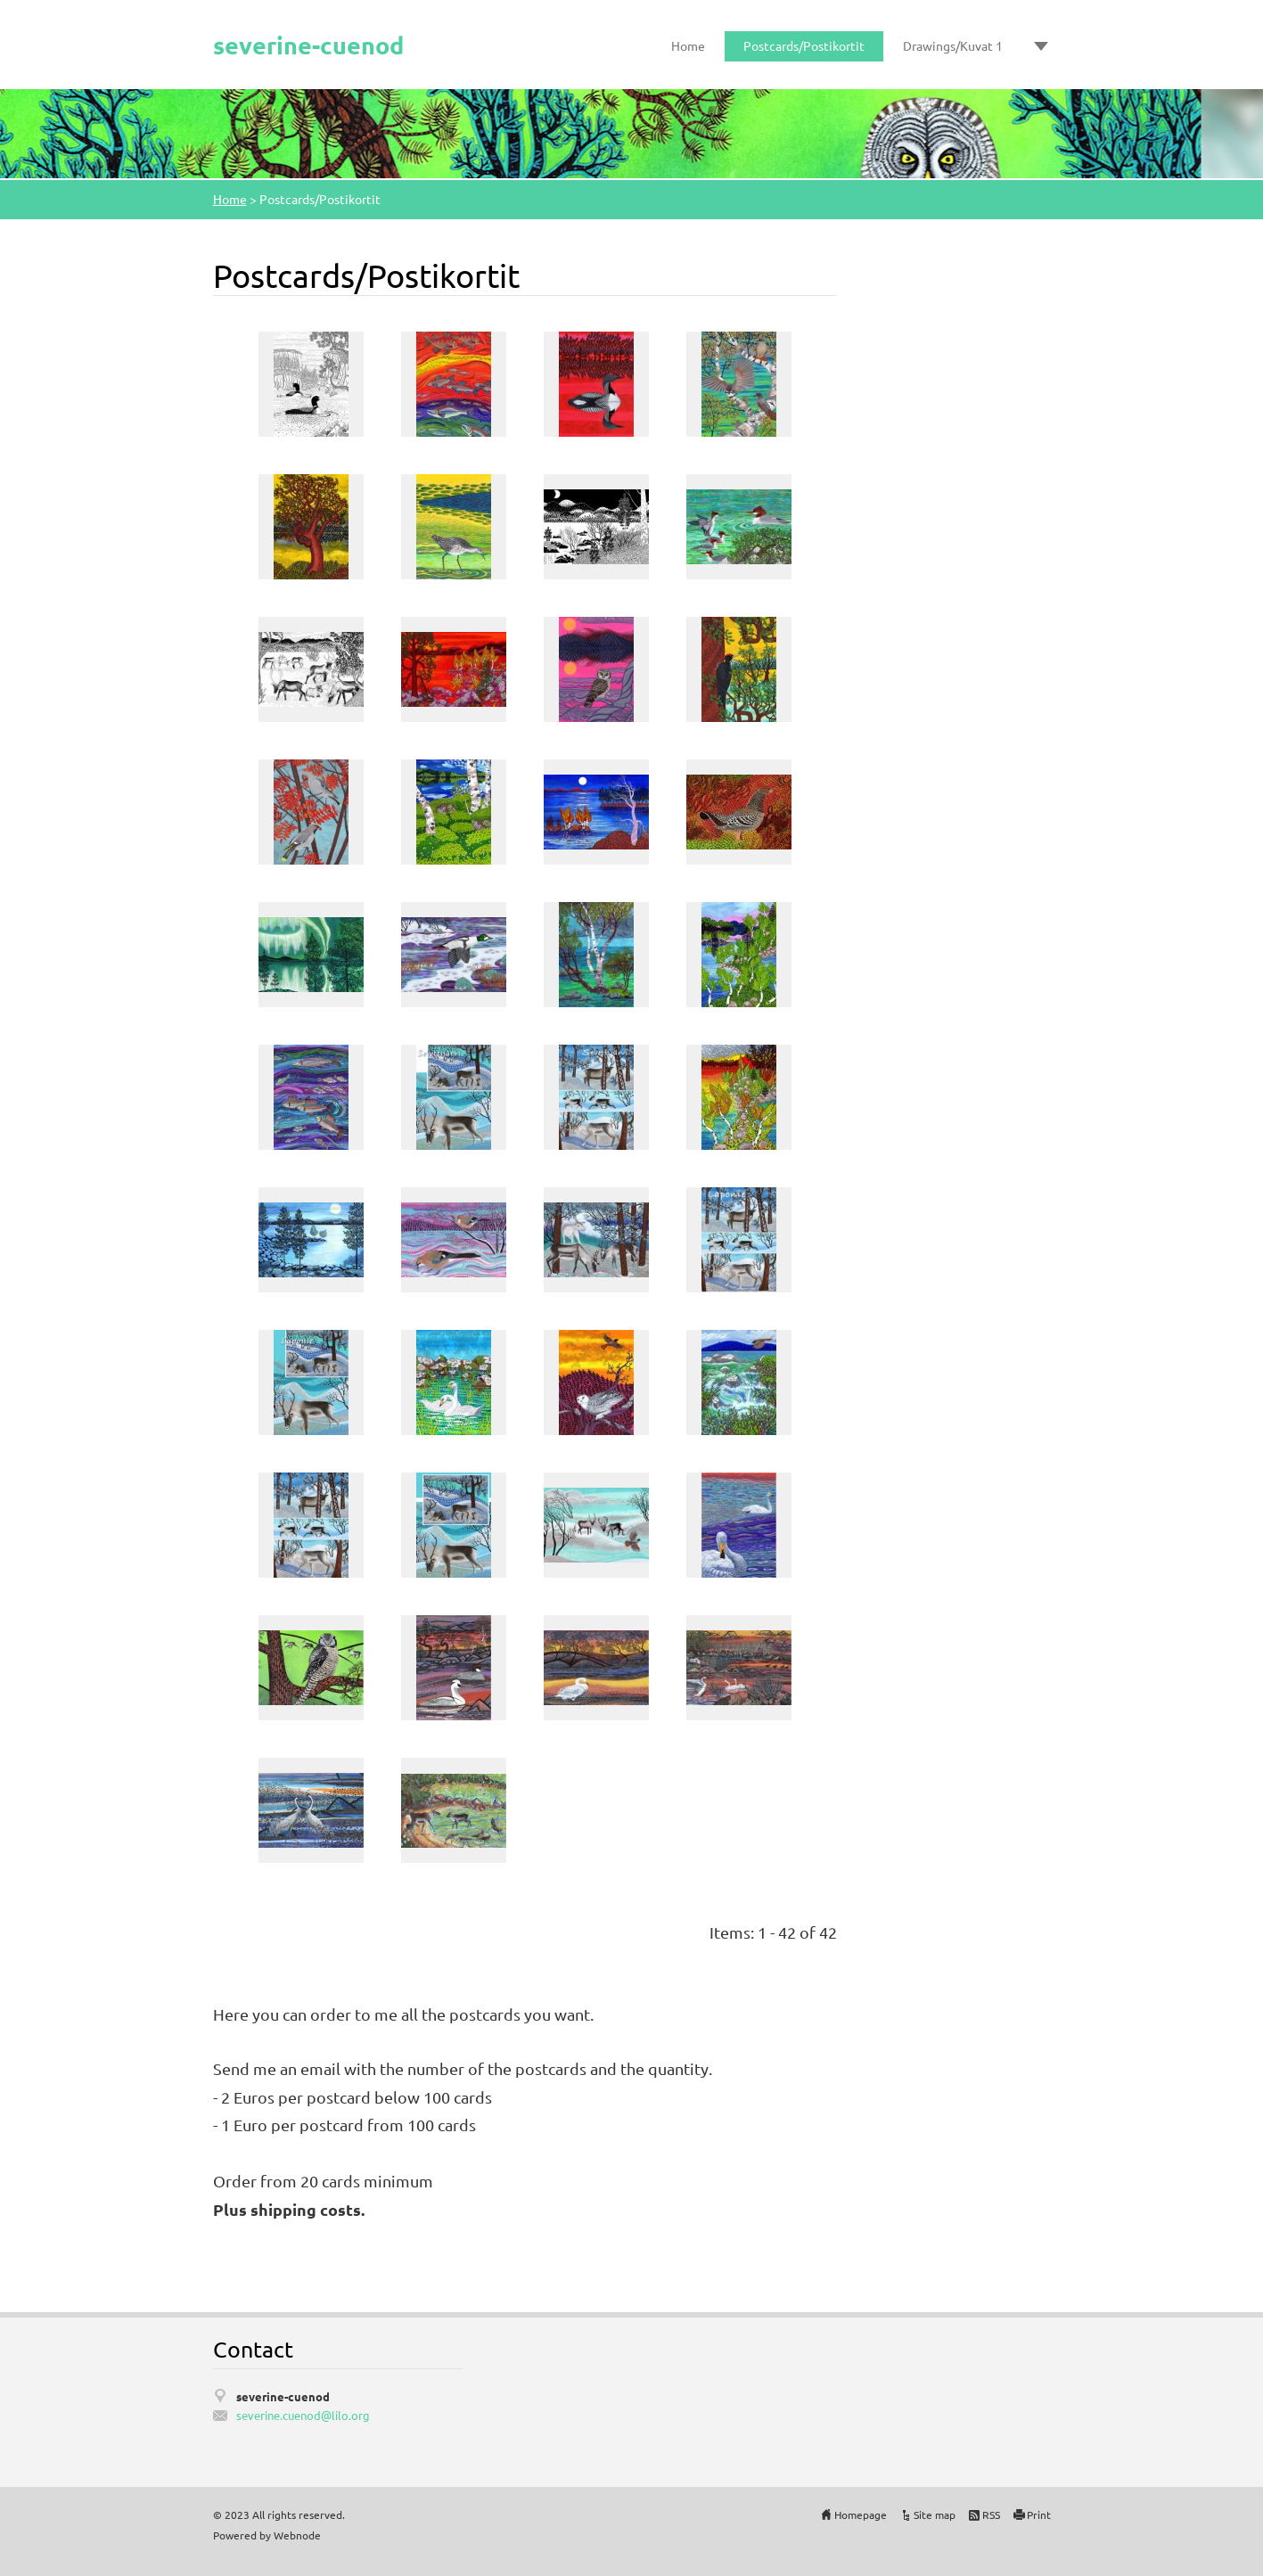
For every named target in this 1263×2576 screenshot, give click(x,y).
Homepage (860, 2514)
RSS (991, 2514)
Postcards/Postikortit (804, 45)
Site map (934, 2514)
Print (1039, 2514)
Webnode (297, 2535)
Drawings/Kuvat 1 (953, 45)
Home (688, 45)
